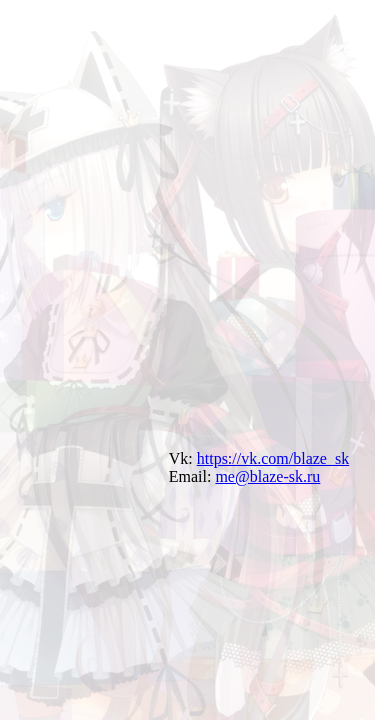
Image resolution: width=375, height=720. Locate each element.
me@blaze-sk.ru (267, 476)
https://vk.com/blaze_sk (273, 458)
